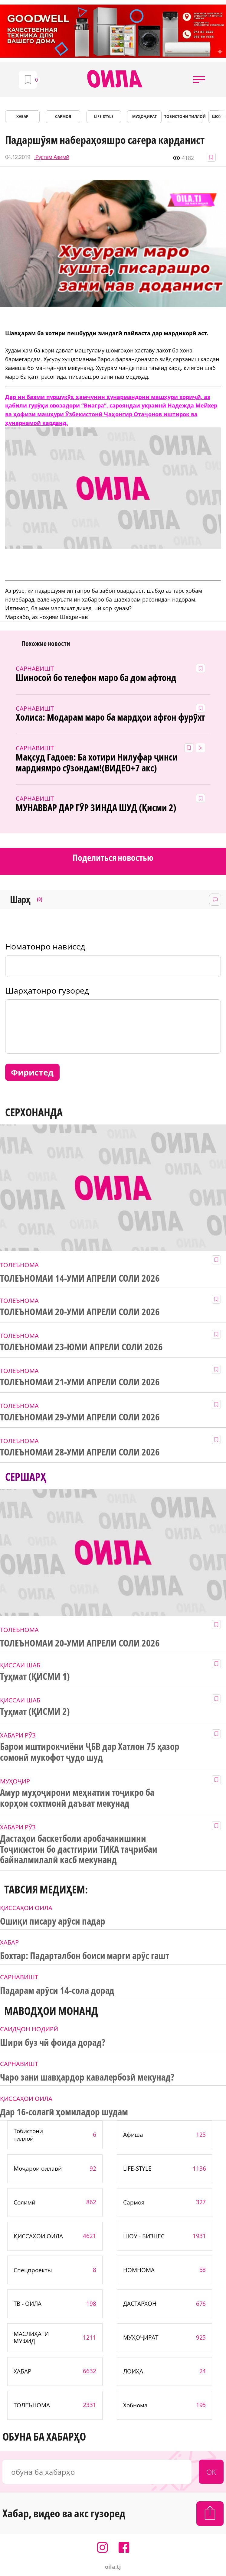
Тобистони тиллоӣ (185, 116)
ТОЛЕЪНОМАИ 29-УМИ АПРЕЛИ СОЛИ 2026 (80, 1417)
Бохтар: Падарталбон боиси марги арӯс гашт (84, 1955)
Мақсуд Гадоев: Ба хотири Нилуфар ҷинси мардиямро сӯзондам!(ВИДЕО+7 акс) (96, 763)
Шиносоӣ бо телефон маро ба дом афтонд (96, 677)
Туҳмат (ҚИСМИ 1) (35, 1676)
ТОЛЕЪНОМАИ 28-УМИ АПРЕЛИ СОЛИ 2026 (80, 1452)
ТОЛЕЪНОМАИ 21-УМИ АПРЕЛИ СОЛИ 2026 (80, 1382)
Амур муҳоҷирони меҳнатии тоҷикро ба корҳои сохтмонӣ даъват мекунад (77, 1798)
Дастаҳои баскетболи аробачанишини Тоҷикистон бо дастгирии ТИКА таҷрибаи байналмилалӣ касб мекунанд (78, 1849)
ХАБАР (22, 116)
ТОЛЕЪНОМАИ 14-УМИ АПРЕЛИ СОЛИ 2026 (80, 1278)
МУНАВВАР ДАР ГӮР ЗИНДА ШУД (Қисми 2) (96, 807)
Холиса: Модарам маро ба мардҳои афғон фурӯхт (110, 717)
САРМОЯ (63, 116)
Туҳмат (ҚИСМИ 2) (35, 1711)
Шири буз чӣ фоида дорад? (52, 2042)
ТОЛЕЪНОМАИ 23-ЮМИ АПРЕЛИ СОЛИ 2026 (81, 1347)
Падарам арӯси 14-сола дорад (57, 1990)
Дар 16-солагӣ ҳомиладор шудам (64, 2112)
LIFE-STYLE (103, 116)
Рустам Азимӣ (51, 157)
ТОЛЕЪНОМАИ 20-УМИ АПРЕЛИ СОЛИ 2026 (80, 1311)
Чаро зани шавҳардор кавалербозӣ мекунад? (87, 2077)
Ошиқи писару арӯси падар (52, 1921)
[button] (199, 79)
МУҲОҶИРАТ (144, 116)
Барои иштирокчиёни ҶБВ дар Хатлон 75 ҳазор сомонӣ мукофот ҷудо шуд (89, 1752)
